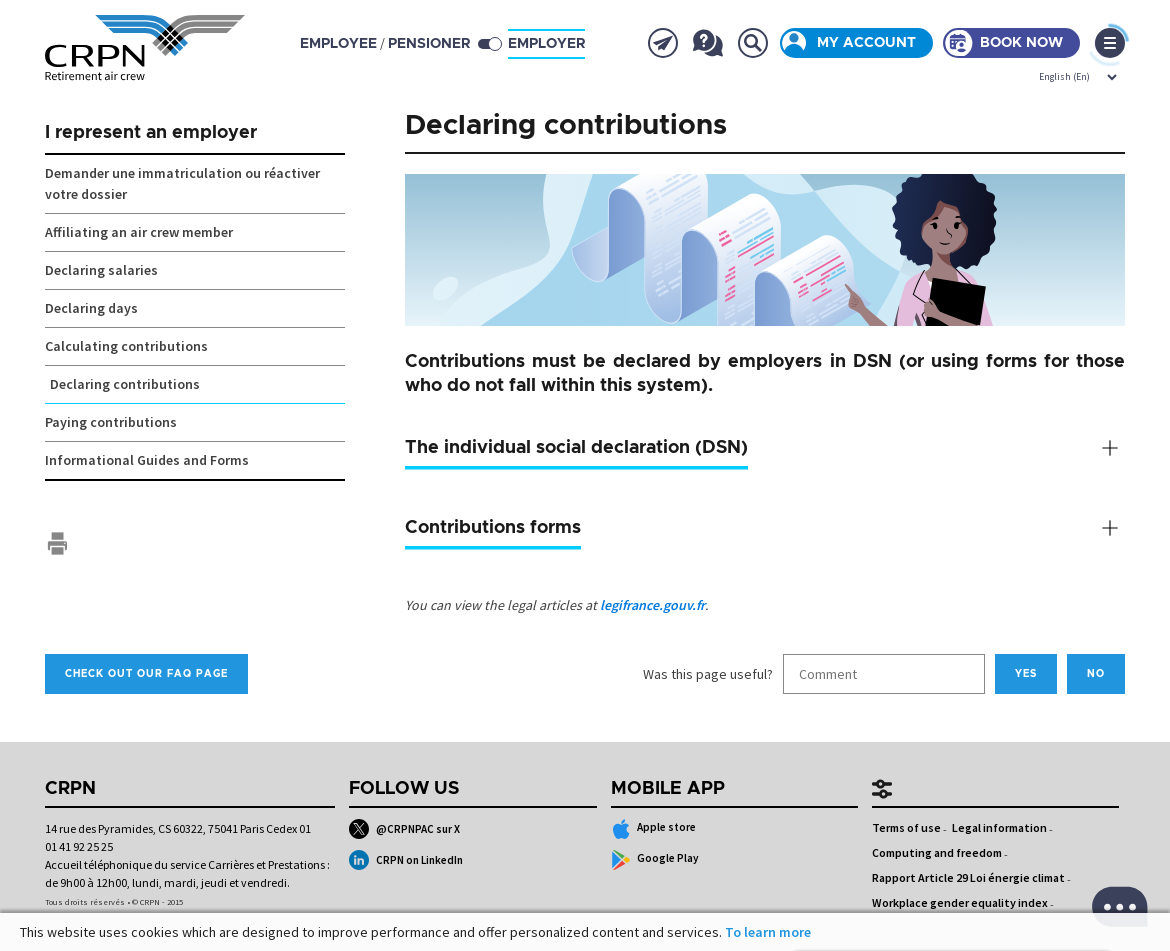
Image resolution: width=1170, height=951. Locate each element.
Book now (1021, 43)
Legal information (999, 827)
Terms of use (906, 827)
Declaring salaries (101, 270)
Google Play (655, 860)
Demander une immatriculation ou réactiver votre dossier (182, 183)
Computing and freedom (937, 852)
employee (338, 44)
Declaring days (91, 308)
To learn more (768, 932)
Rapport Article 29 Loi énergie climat (968, 877)
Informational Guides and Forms (147, 460)
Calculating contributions (126, 346)
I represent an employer (151, 133)
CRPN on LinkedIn (406, 860)
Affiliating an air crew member (139, 232)
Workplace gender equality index (960, 902)
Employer (546, 44)
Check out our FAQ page (146, 674)
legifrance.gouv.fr (652, 605)
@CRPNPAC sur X (404, 829)
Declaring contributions (125, 384)
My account (866, 43)
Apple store (654, 829)
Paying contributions (111, 422)
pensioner (429, 44)
